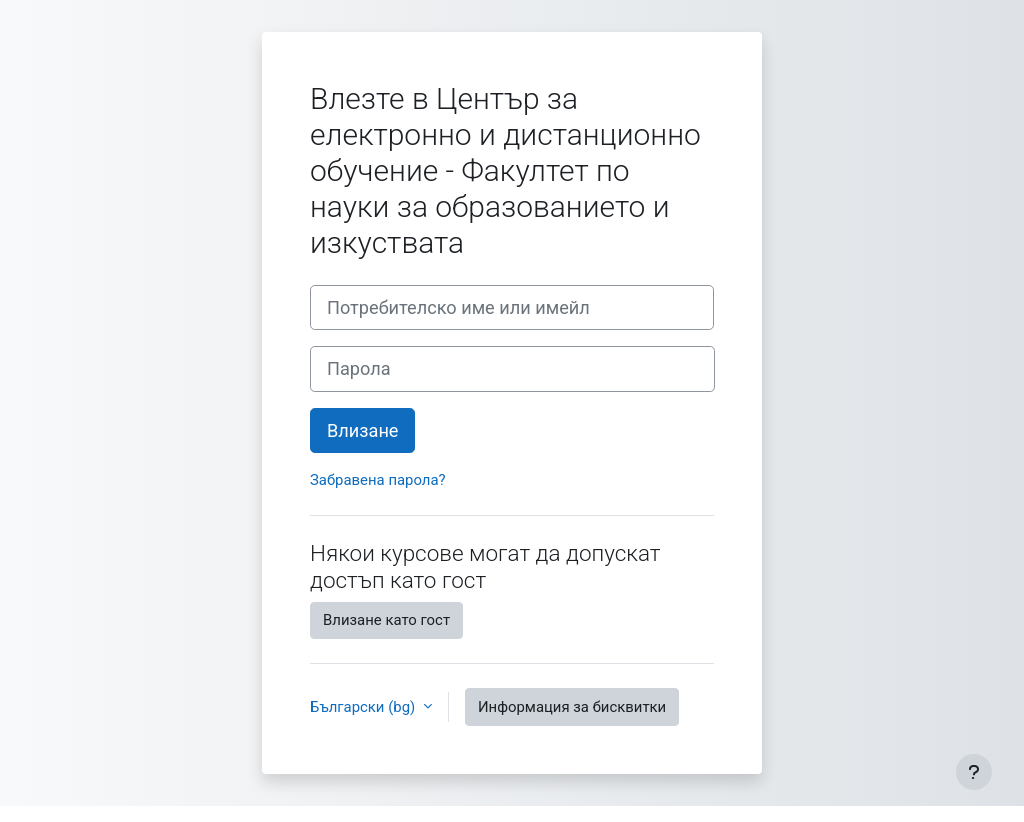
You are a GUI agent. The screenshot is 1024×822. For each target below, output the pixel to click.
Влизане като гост (386, 620)
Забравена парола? (378, 480)
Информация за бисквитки (572, 707)
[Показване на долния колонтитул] (974, 772)
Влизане (362, 430)
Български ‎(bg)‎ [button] (364, 707)
